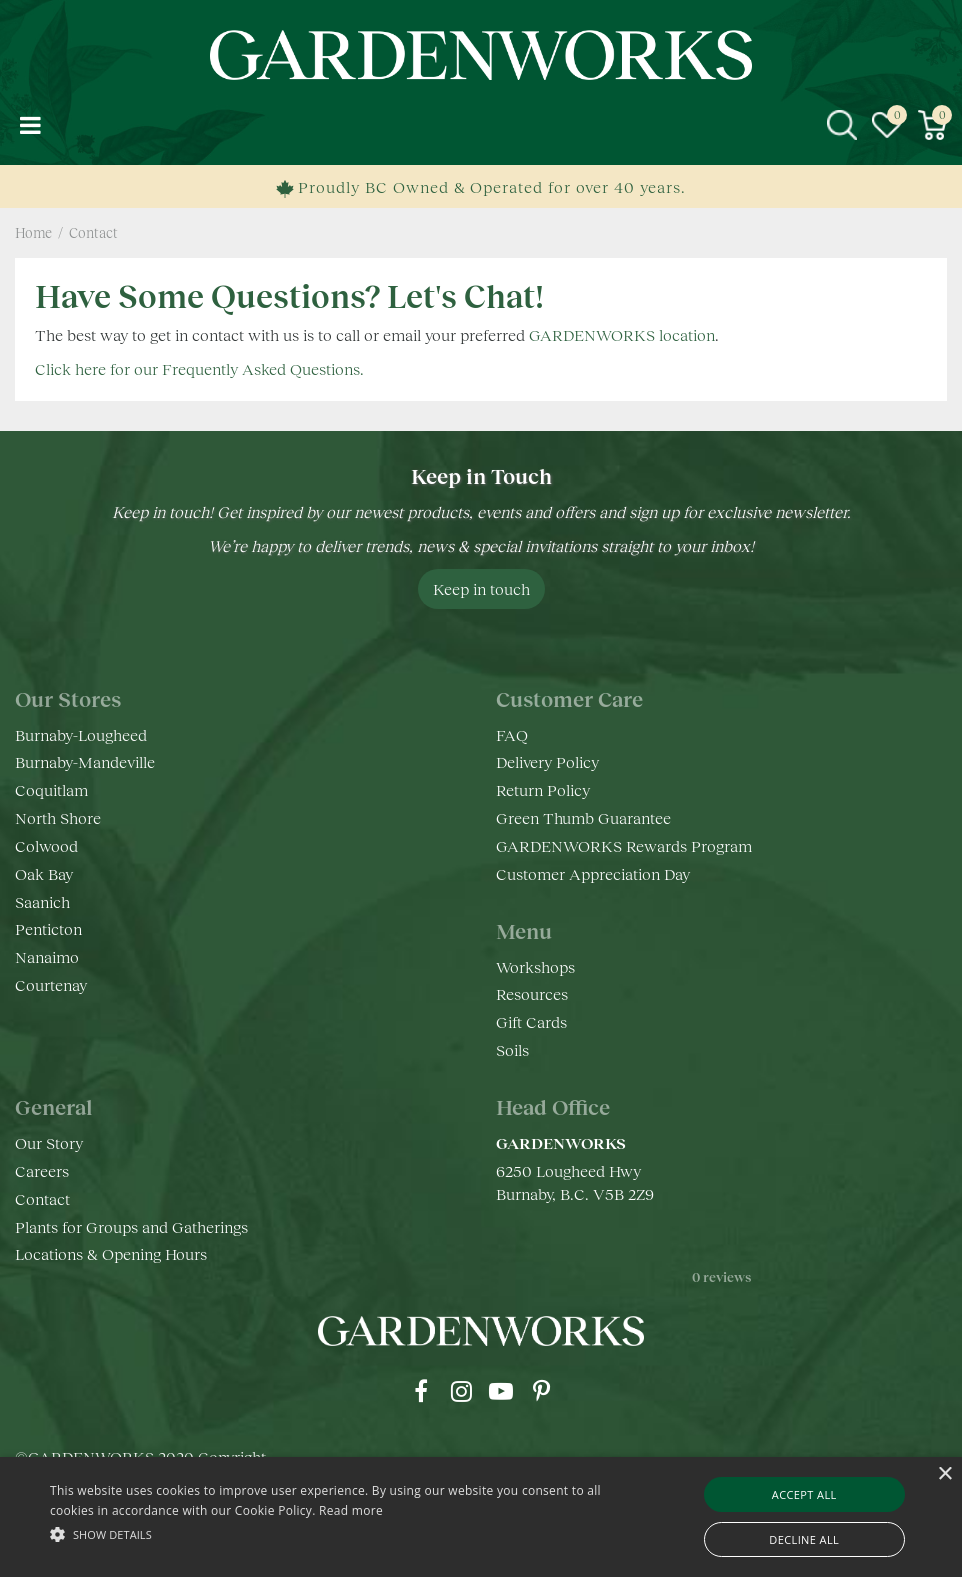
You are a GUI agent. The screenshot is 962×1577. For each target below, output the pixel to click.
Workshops (535, 966)
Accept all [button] (804, 1494)
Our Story (49, 1142)
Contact (42, 1198)
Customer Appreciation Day (593, 873)
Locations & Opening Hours (111, 1253)
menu (30, 125)
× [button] (944, 1474)
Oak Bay (44, 873)
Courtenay (51, 984)
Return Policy (543, 789)
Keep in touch (481, 588)
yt (501, 1391)
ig (461, 1391)
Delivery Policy (547, 761)
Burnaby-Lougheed (81, 734)
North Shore (58, 817)
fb (421, 1391)
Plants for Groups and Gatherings (131, 1226)
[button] (330, 1533)
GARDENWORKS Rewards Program (624, 845)
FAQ (512, 734)
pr (541, 1391)
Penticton (48, 928)
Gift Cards (531, 1021)
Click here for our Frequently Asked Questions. (199, 368)
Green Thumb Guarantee (583, 817)
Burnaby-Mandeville (85, 761)
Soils (512, 1049)
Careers (42, 1170)
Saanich (42, 901)
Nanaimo (47, 956)
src (842, 125)
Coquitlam (51, 789)
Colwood (46, 845)
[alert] (481, 1517)
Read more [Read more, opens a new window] (351, 1510)
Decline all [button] (804, 1539)
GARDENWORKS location (622, 334)
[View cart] (932, 125)
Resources (532, 993)
